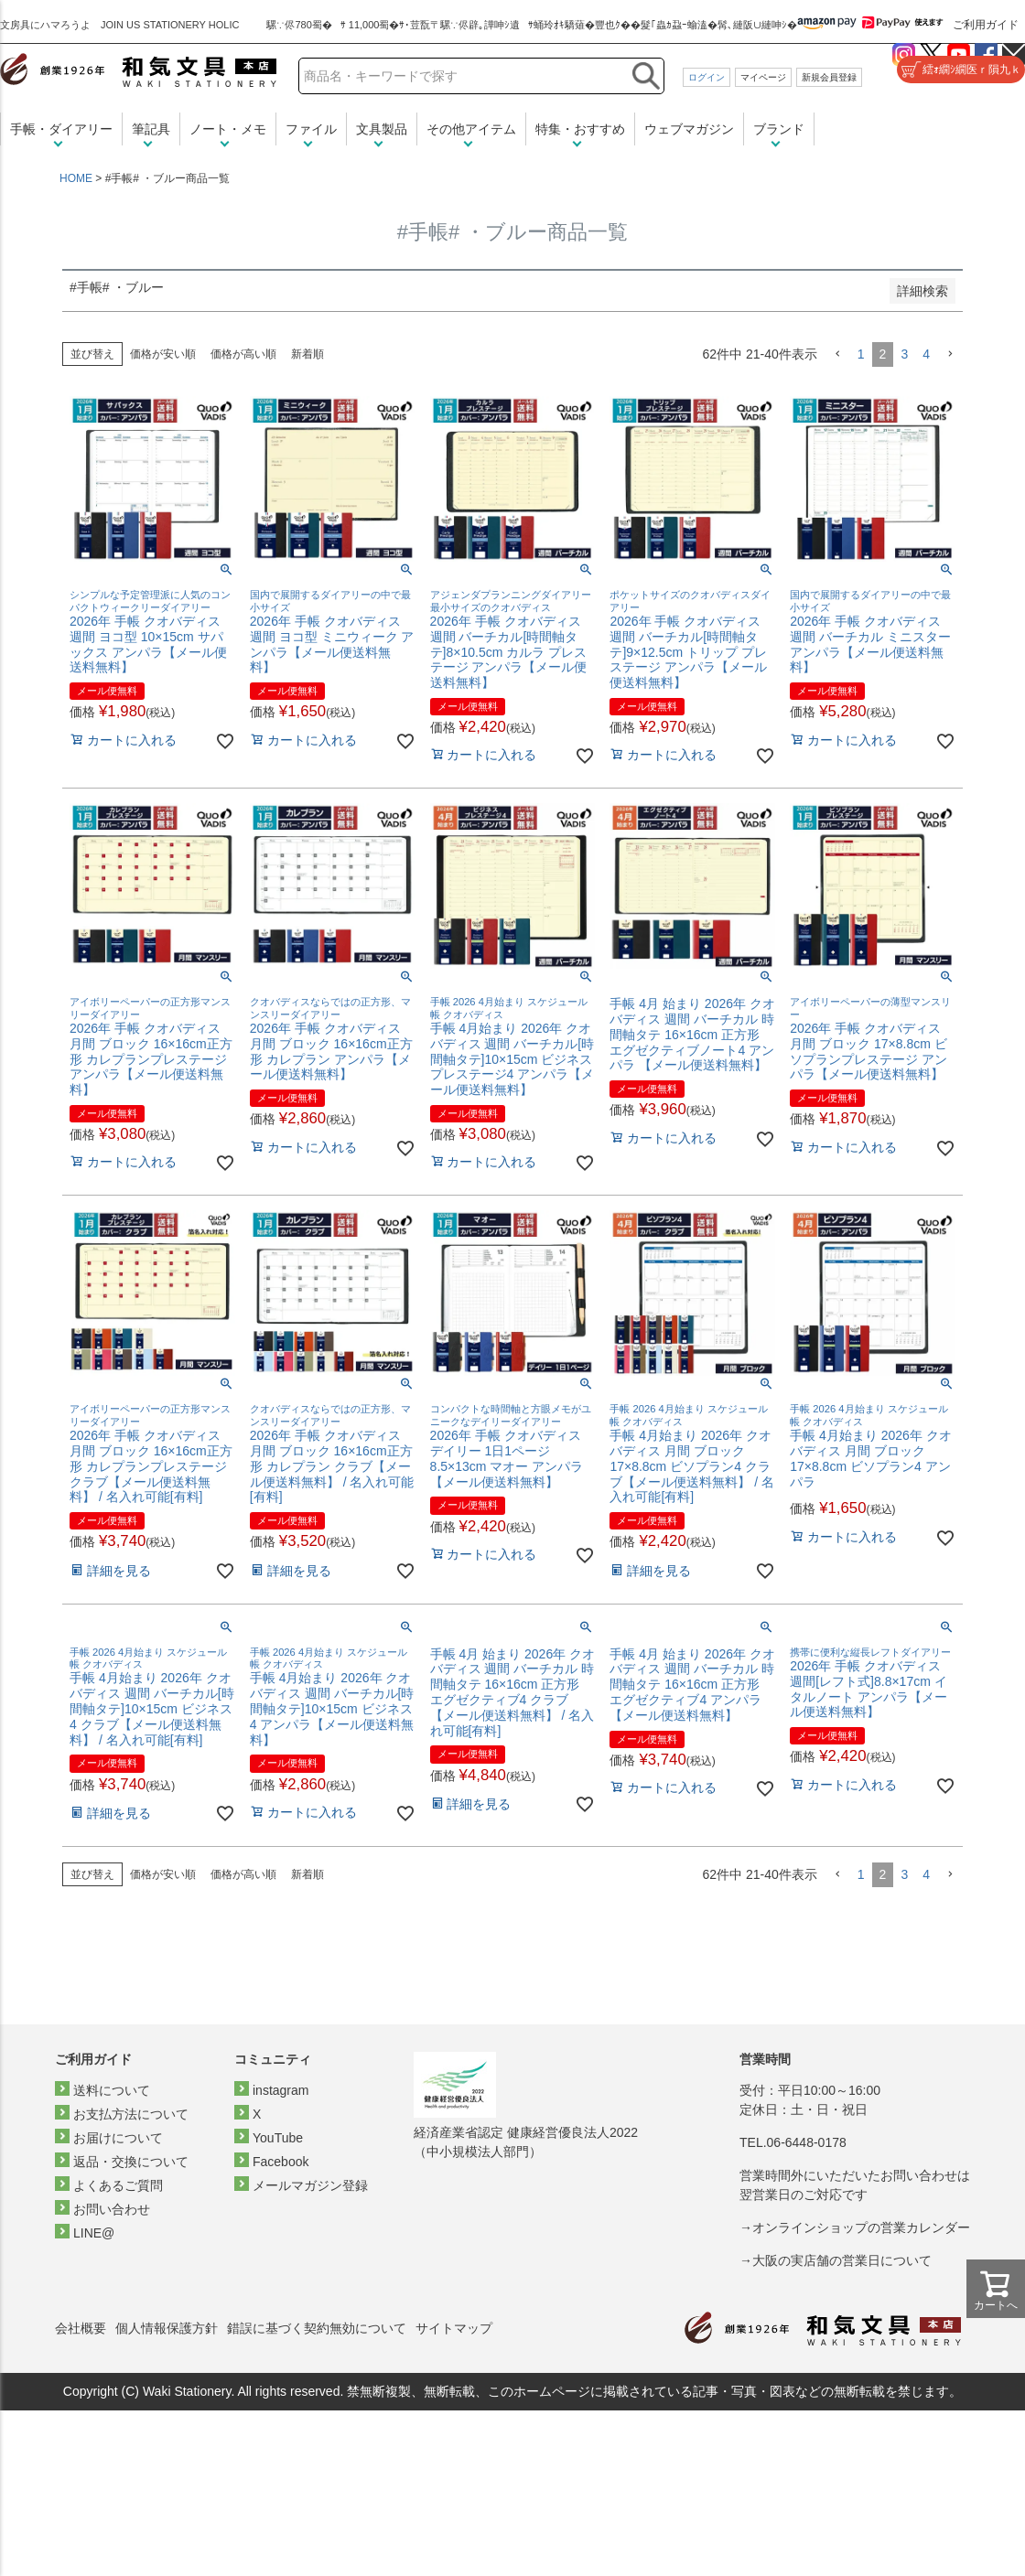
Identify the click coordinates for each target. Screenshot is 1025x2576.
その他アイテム (471, 129)
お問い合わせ (111, 2209)
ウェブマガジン (689, 129)
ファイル (311, 129)
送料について (111, 2090)
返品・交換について (131, 2161)
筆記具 (151, 129)
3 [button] (904, 354)
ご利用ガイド (986, 24)
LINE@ (93, 2233)
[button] (837, 354)
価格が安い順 (163, 354)
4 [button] (926, 354)
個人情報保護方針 (166, 2328)
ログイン (706, 77)
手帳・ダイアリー (61, 129)
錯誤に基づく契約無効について (316, 2328)
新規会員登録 (829, 77)
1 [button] (861, 354)
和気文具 (138, 70)
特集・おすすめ (580, 129)
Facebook (280, 2161)
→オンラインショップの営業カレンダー (854, 2227)
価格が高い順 (243, 354)
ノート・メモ (227, 129)
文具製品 (381, 129)
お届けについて (118, 2138)
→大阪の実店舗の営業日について (835, 2260)
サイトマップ (453, 2328)
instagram (280, 2090)
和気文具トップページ (823, 2328)
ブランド (778, 129)
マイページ (763, 77)
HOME (75, 178)
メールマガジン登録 (310, 2185)
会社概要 (80, 2328)
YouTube (278, 2138)
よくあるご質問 (118, 2185)
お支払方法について (131, 2114)
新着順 (307, 354)
